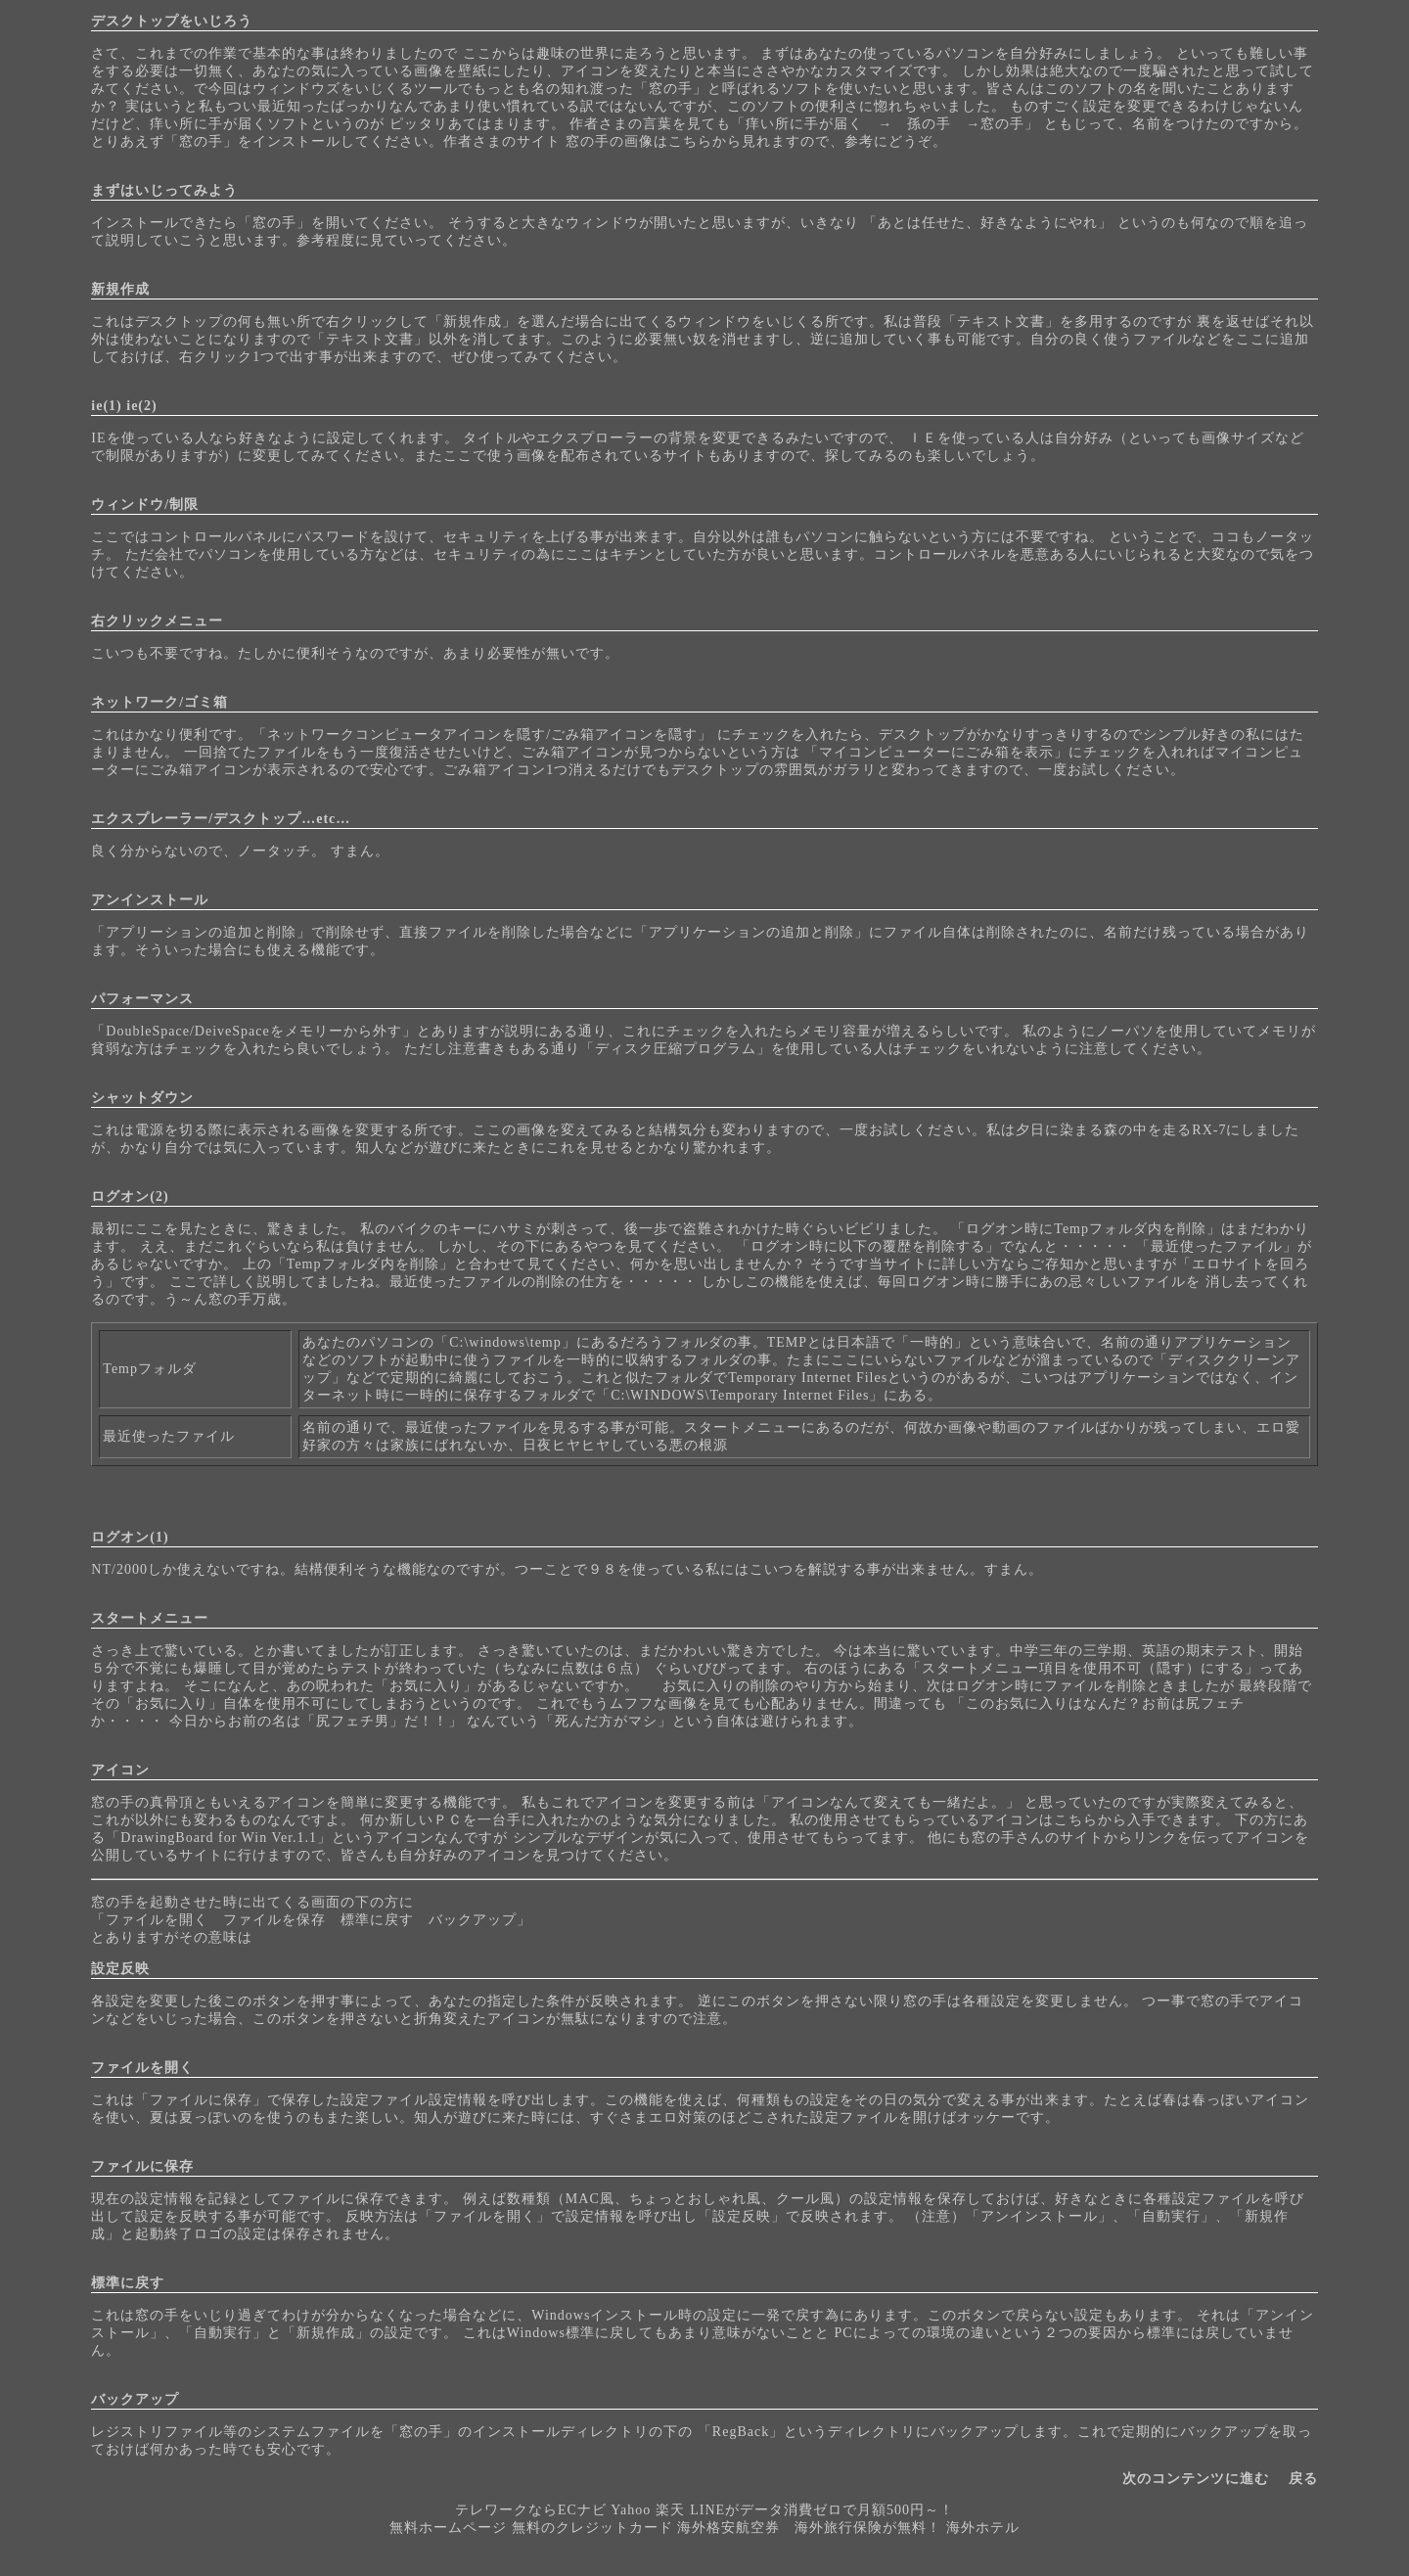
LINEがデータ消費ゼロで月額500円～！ (821, 2510)
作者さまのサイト (502, 141)
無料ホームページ (448, 2527)
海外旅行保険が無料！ (868, 2527)
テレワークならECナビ (531, 2510)
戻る (1303, 2478)
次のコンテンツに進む (1195, 2478)
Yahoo (631, 2510)
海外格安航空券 (728, 2527)
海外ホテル (983, 2527)
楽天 (670, 2510)
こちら (690, 141)
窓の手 (671, 88)
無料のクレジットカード (592, 2527)
